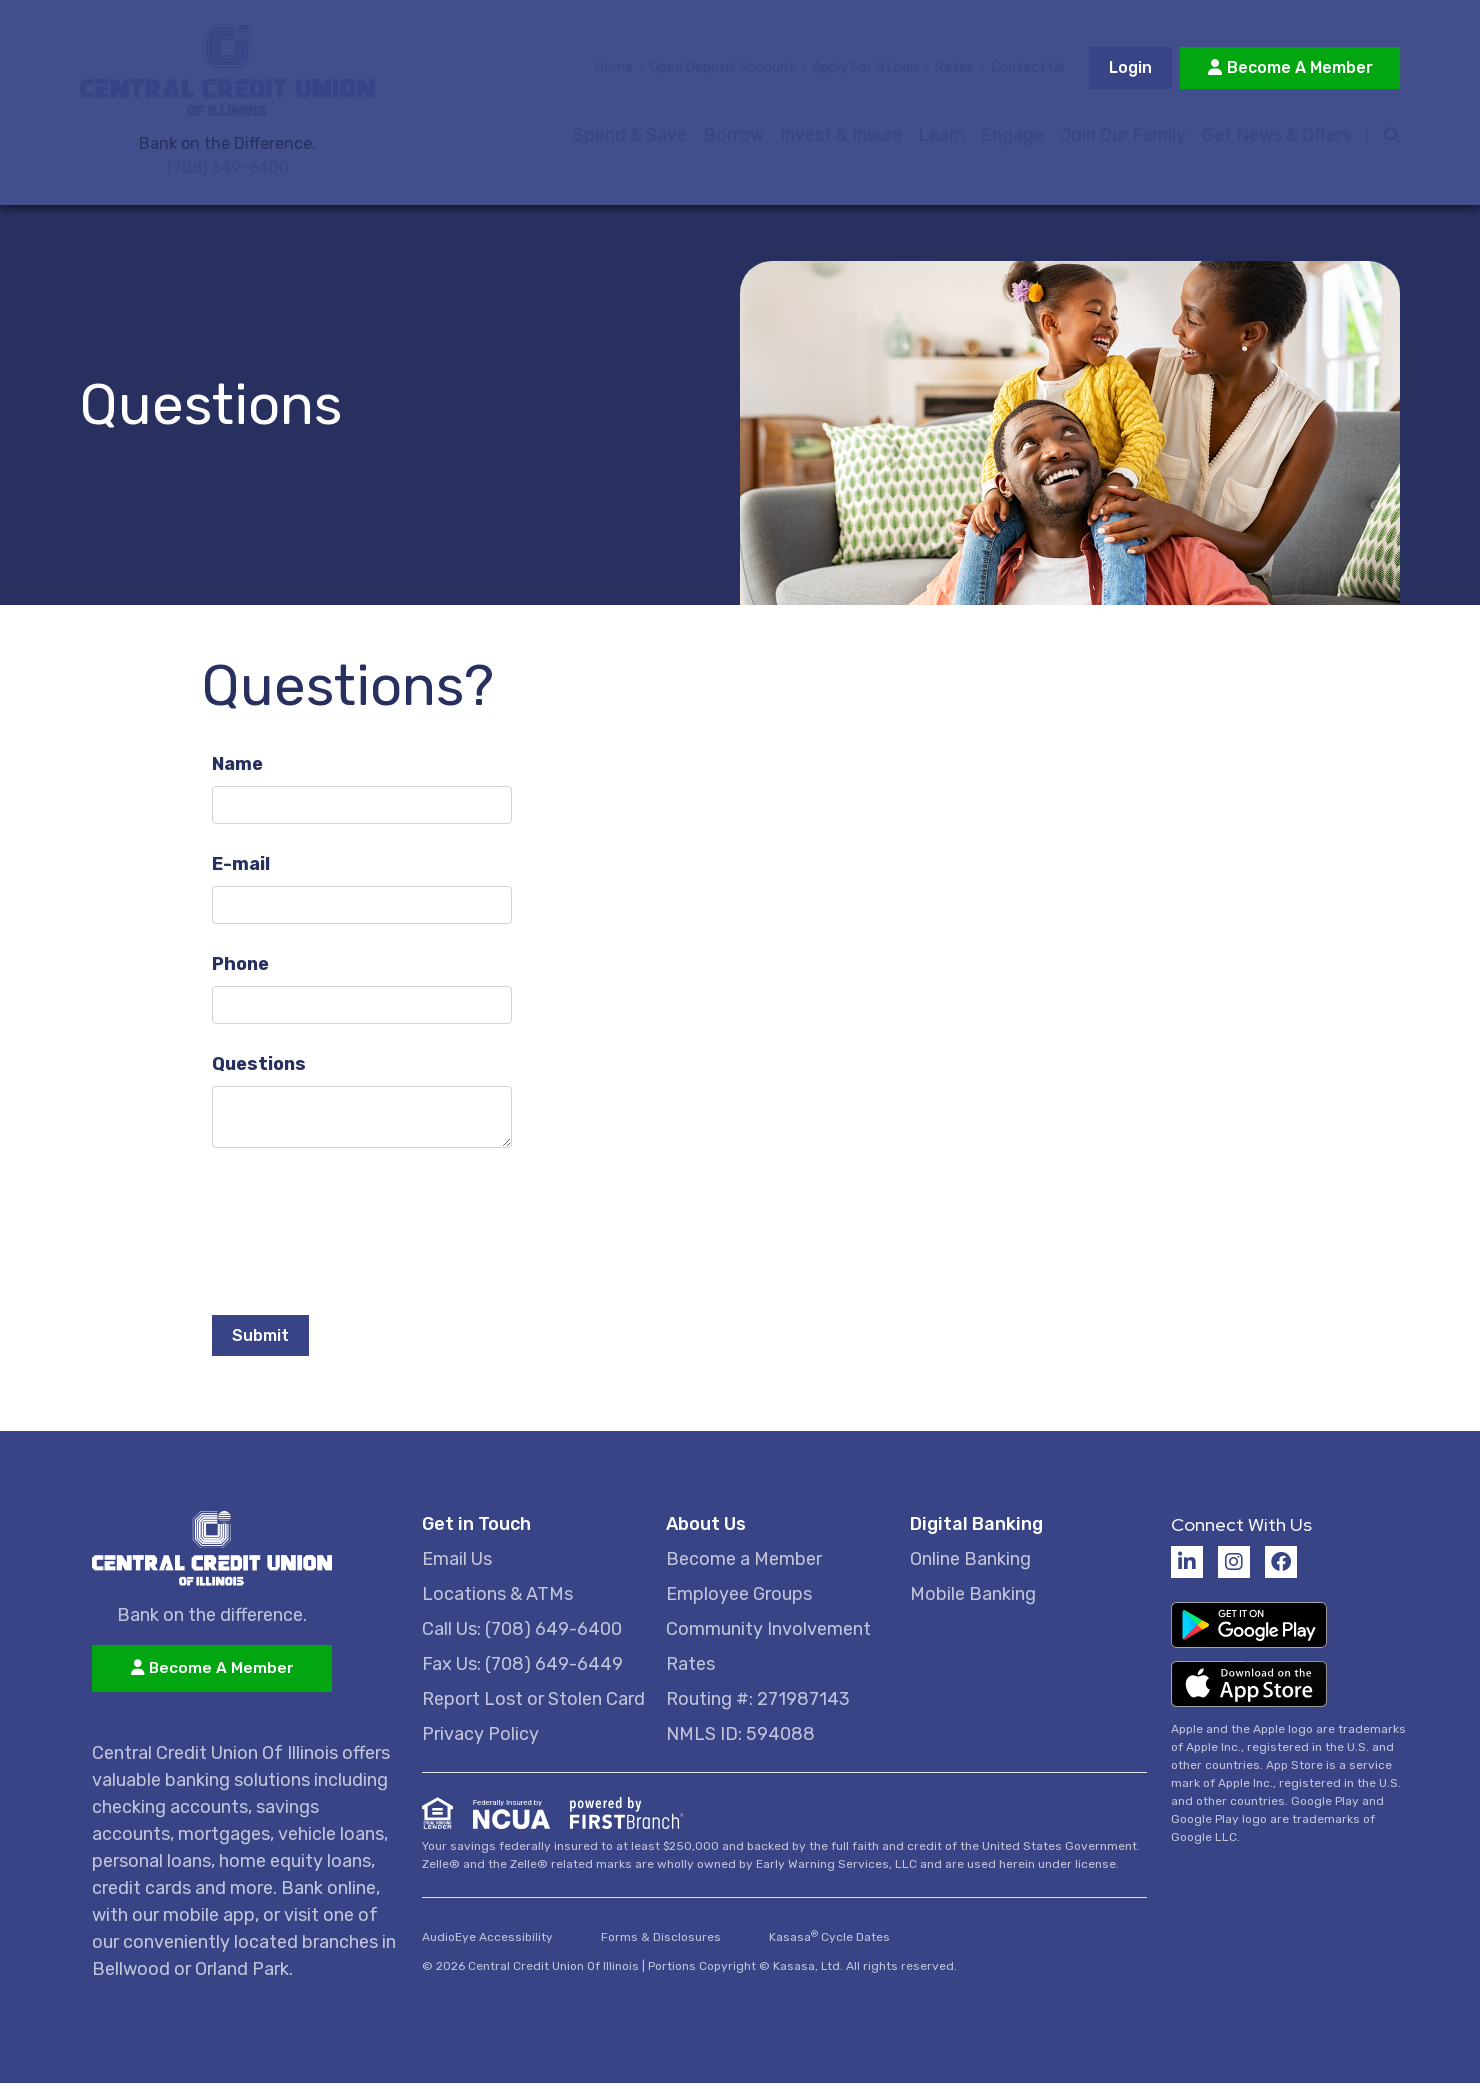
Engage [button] (1010, 138)
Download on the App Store (1249, 1693)
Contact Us (1028, 70)
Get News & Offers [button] (1274, 138)
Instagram (1234, 1568)
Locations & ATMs (497, 1600)
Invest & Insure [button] (839, 138)
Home (614, 70)
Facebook (1281, 1568)
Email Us (457, 1565)
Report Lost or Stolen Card (533, 1705)
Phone (240, 969)
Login (1130, 70)
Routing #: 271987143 (758, 1705)
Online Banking (970, 1565)
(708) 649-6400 (227, 172)
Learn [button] (939, 138)
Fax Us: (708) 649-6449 (522, 1670)
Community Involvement (768, 1635)
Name (237, 769)
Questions (259, 1069)
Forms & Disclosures (661, 1943)
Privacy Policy (480, 1740)
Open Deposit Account (722, 70)
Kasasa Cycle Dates (829, 1943)
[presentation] (364, 1227)
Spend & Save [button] (628, 138)
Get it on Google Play (1249, 1631)
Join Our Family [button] (1121, 138)
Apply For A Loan (865, 70)
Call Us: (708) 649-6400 (522, 1635)
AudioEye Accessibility (487, 1943)
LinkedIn (1187, 1568)
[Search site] (1382, 138)
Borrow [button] (731, 138)
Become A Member (1300, 70)
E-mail (241, 869)
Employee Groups (739, 1600)
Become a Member (744, 1565)
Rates (954, 70)
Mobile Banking (973, 1600)
